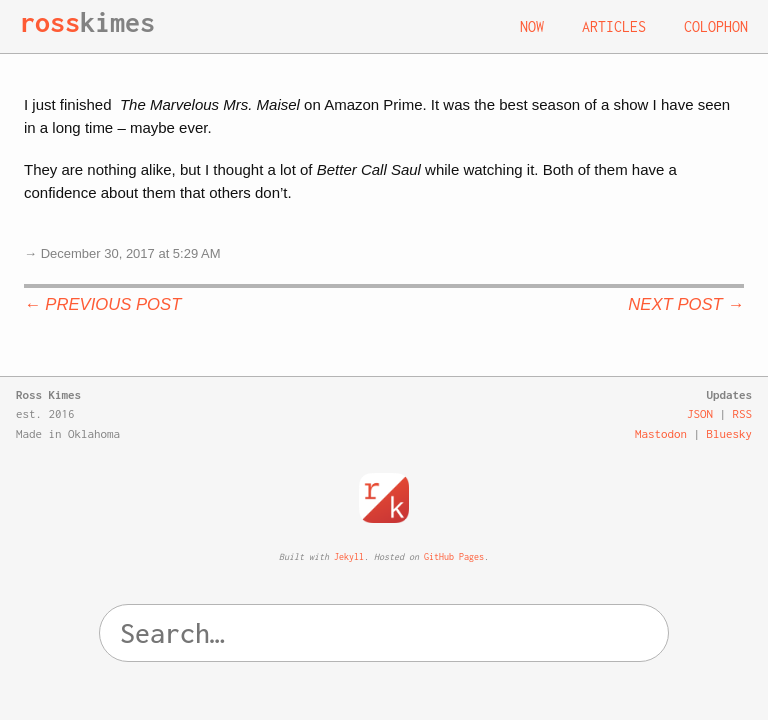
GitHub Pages (454, 556)
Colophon (716, 26)
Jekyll (349, 556)
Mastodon (661, 433)
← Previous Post (102, 304)
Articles (614, 26)
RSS (743, 413)
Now (532, 26)
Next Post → (686, 304)
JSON (700, 413)
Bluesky (730, 433)
